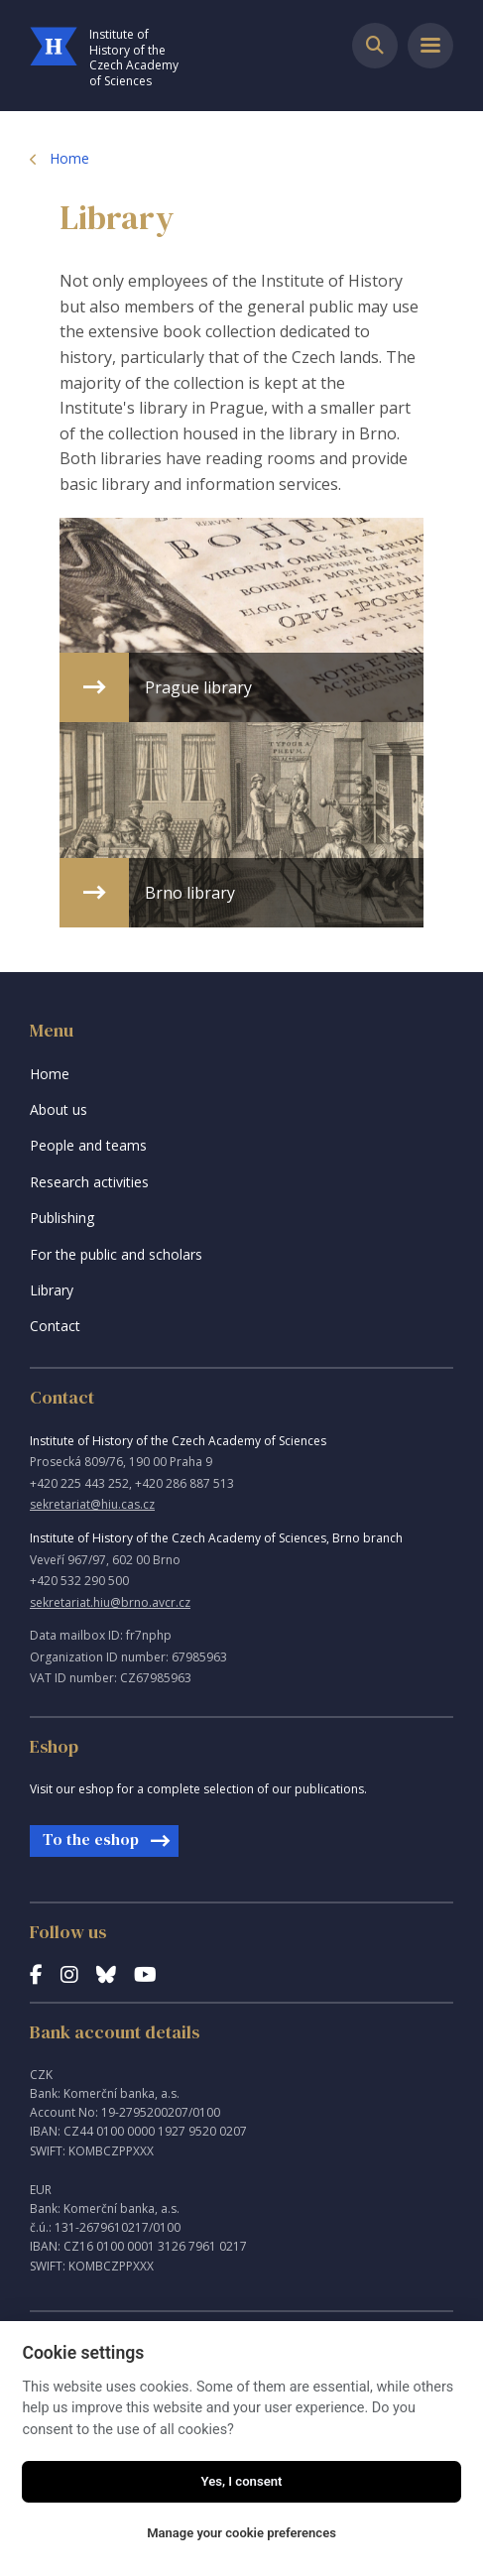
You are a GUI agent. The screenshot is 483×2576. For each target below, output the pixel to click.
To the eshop (91, 1839)
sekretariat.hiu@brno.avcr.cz (110, 1602)
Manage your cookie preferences (241, 2532)
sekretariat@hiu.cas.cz (92, 1504)
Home (69, 158)
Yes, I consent (242, 2481)
